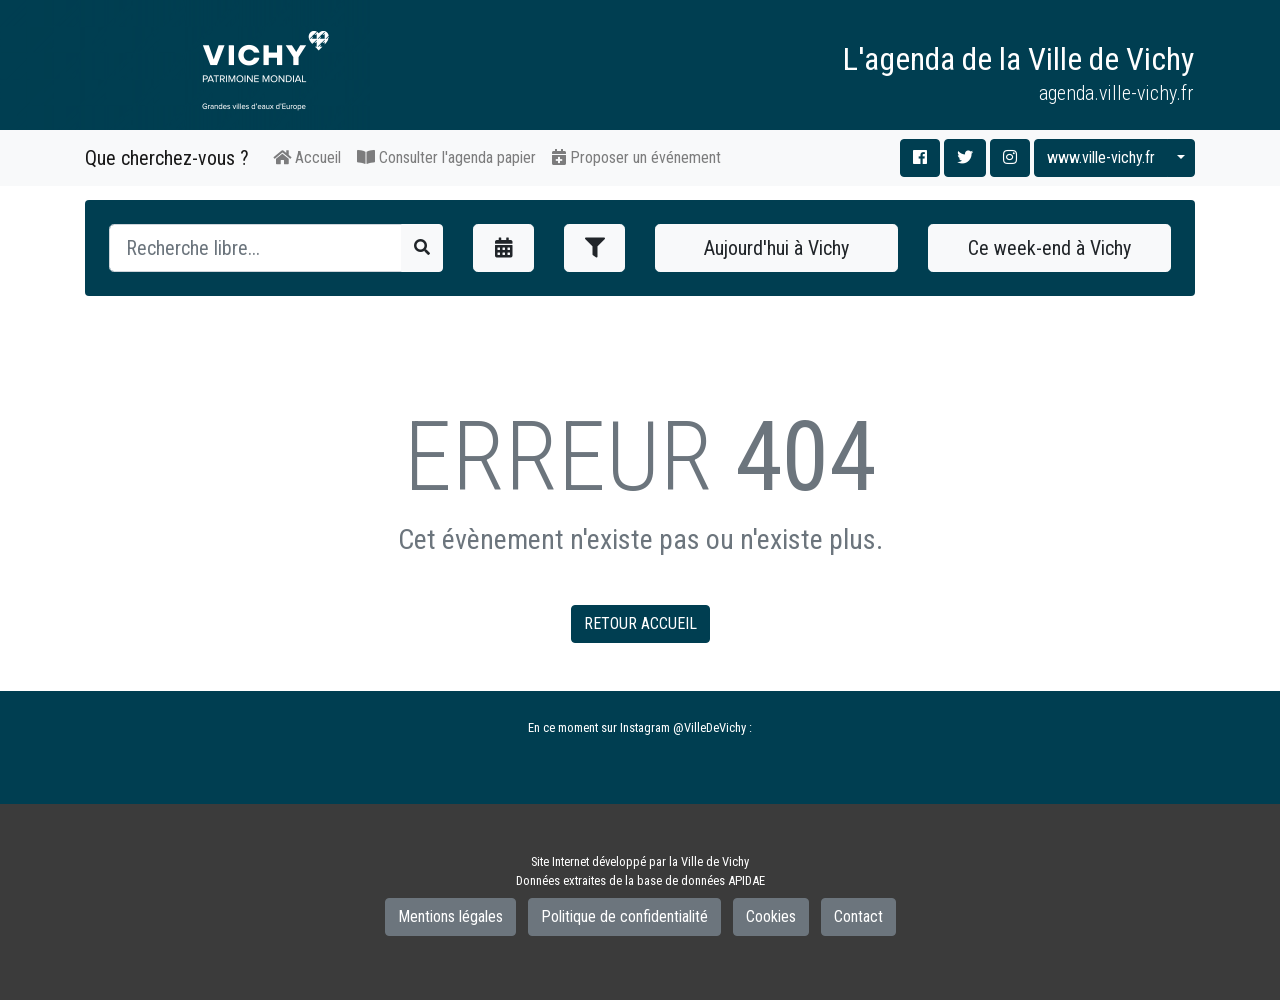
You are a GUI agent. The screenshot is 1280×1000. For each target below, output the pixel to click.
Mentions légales (450, 916)
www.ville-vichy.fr (1101, 157)
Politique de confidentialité (624, 916)
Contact (858, 916)
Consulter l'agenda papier (446, 157)
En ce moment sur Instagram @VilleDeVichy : (640, 727)
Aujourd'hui (776, 248)
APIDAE (746, 880)
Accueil (307, 157)
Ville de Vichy (715, 861)
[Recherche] (255, 248)
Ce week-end (1049, 248)
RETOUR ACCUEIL (640, 623)
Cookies (771, 916)
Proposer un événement (636, 157)
